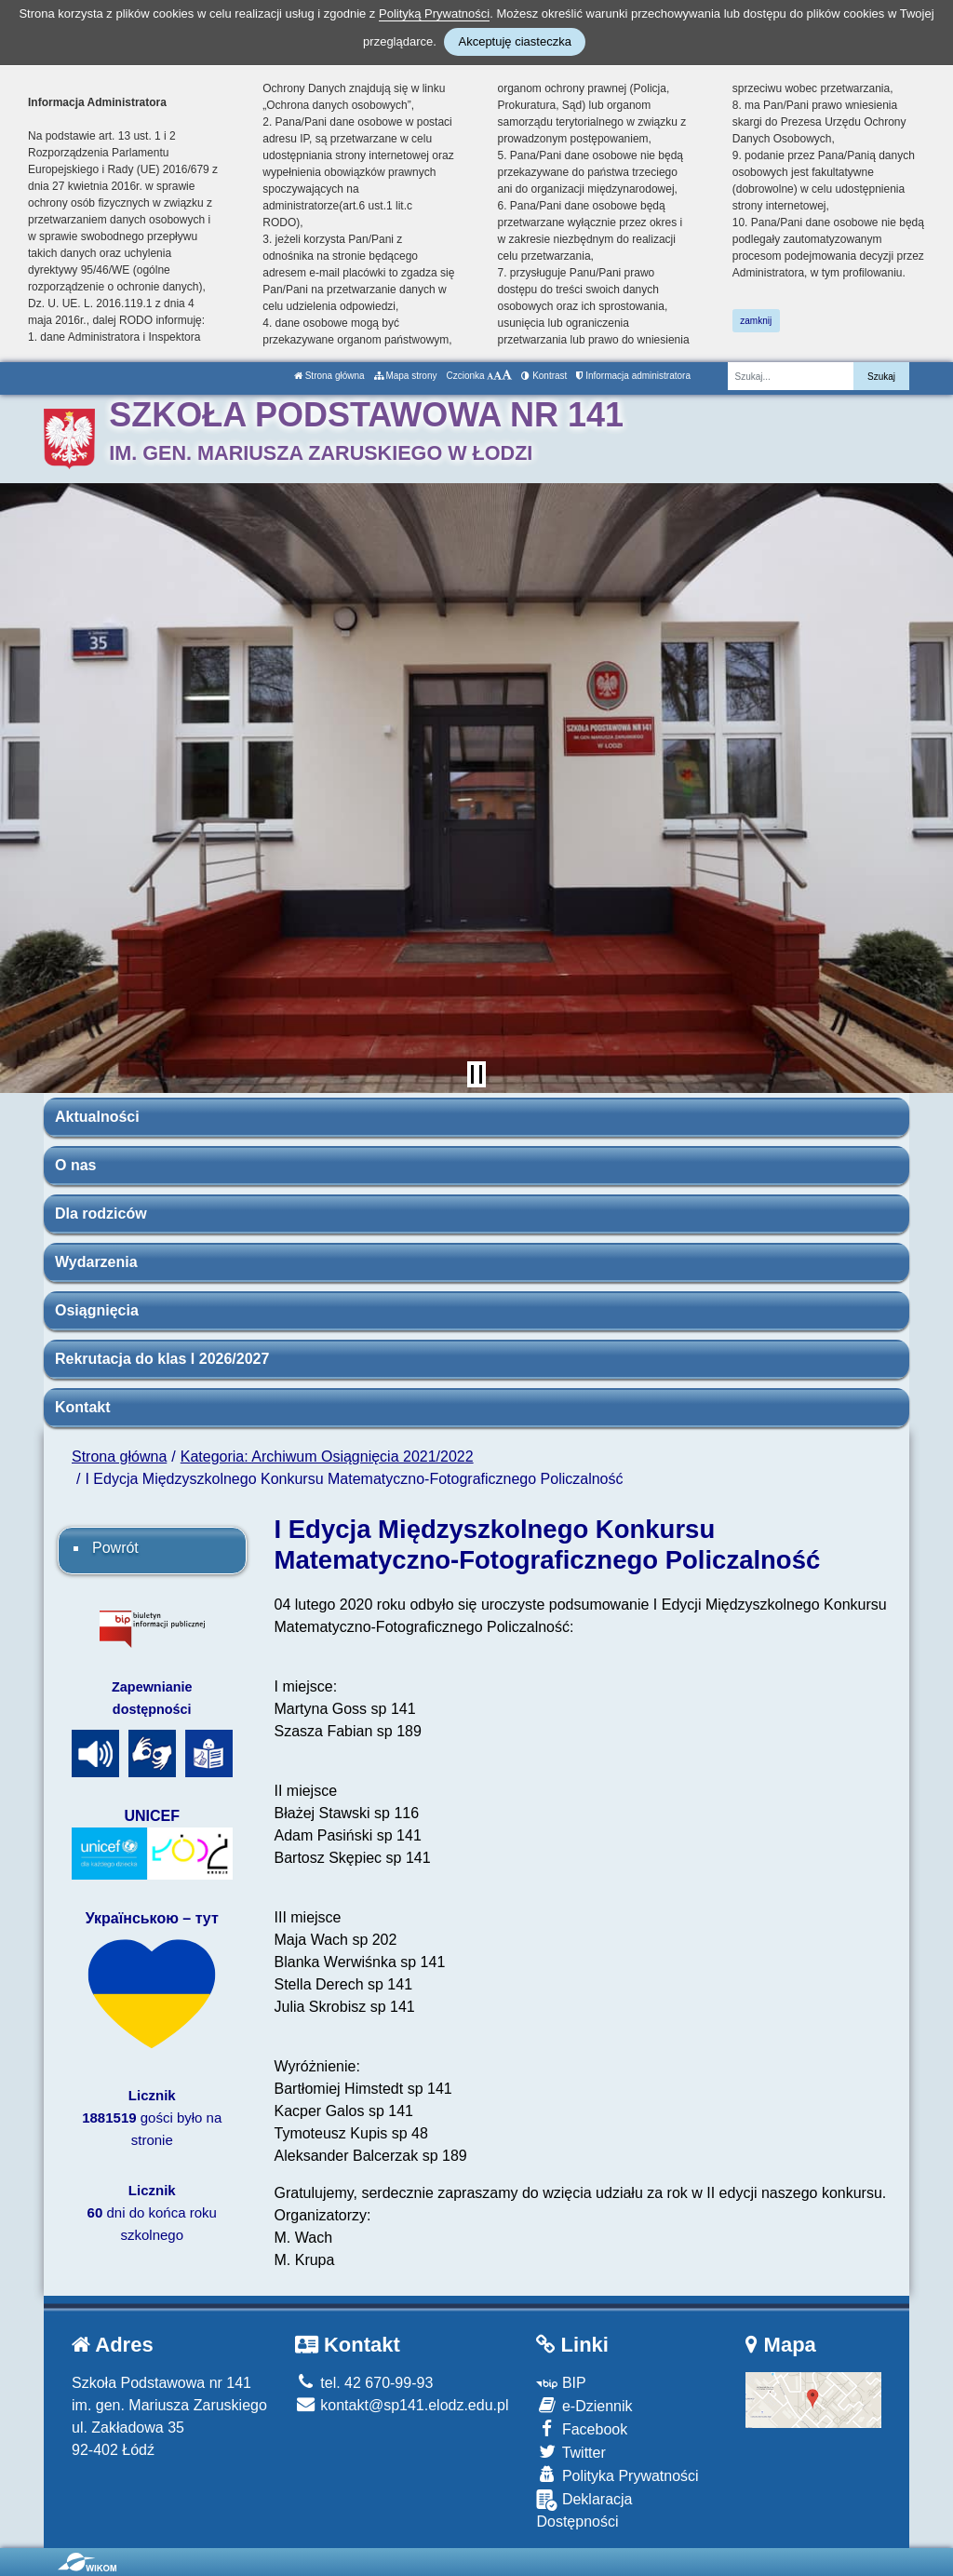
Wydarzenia (96, 1262)
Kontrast (544, 376)
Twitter (570, 2452)
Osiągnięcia (97, 1310)
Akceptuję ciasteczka (514, 41)
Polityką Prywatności (434, 13)
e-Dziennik (584, 2405)
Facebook (581, 2428)
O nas (75, 1165)
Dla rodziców (101, 1213)
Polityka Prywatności (617, 2475)
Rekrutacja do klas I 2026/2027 (162, 1359)
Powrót (115, 1548)
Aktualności (97, 1117)
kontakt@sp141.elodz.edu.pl (402, 2405)
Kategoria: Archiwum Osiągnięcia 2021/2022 (327, 1456)
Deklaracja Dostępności (584, 2509)
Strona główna (329, 376)
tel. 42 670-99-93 (364, 2383)
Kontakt (83, 1407)
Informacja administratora (633, 376)
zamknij (756, 321)
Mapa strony (405, 376)
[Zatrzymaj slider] (476, 1074)
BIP (560, 2383)
